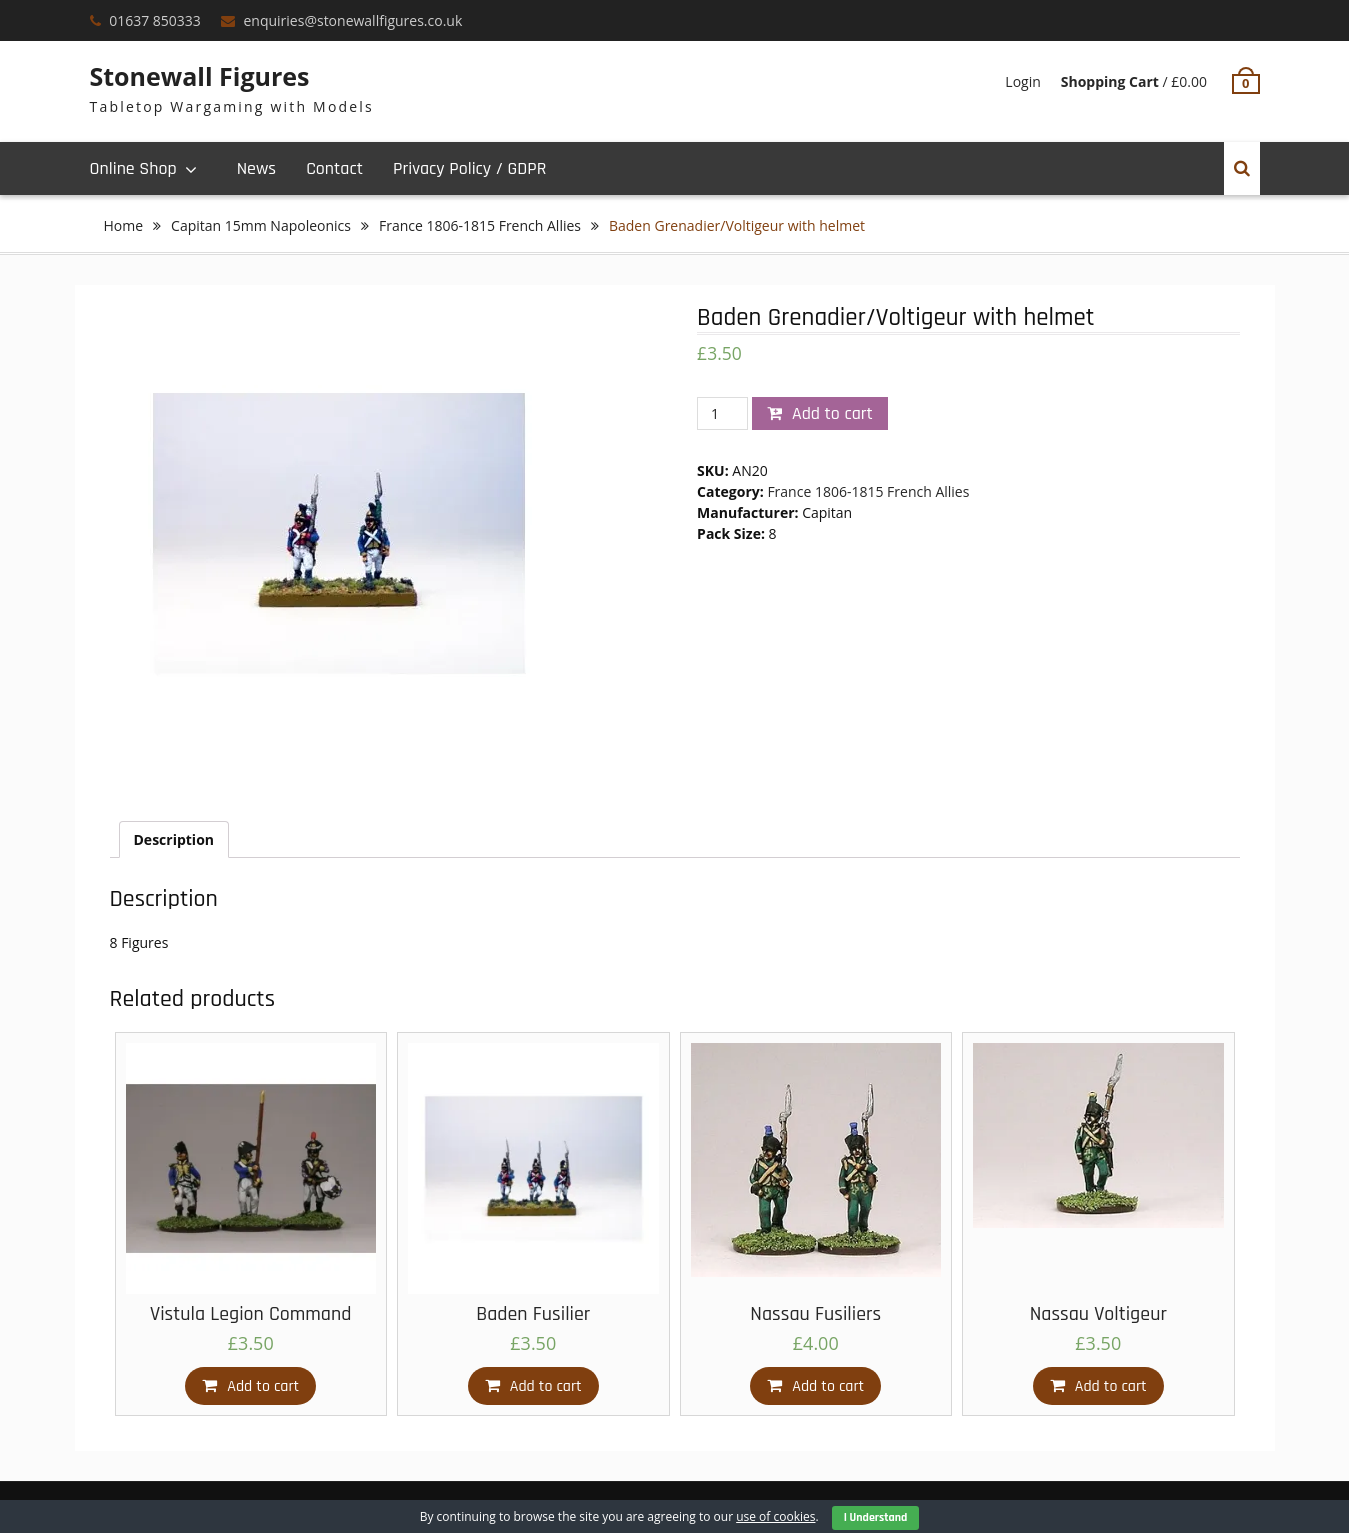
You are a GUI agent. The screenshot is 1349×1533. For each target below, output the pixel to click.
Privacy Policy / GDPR (469, 168)
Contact (334, 168)
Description (174, 839)
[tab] (174, 839)
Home (124, 225)
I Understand (876, 1517)
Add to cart (832, 413)
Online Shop (133, 168)
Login (1022, 81)
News (256, 168)
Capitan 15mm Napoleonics (261, 225)
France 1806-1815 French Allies (480, 225)
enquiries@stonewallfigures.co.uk (352, 20)
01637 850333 (155, 20)
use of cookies (775, 1516)
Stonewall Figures (200, 76)
